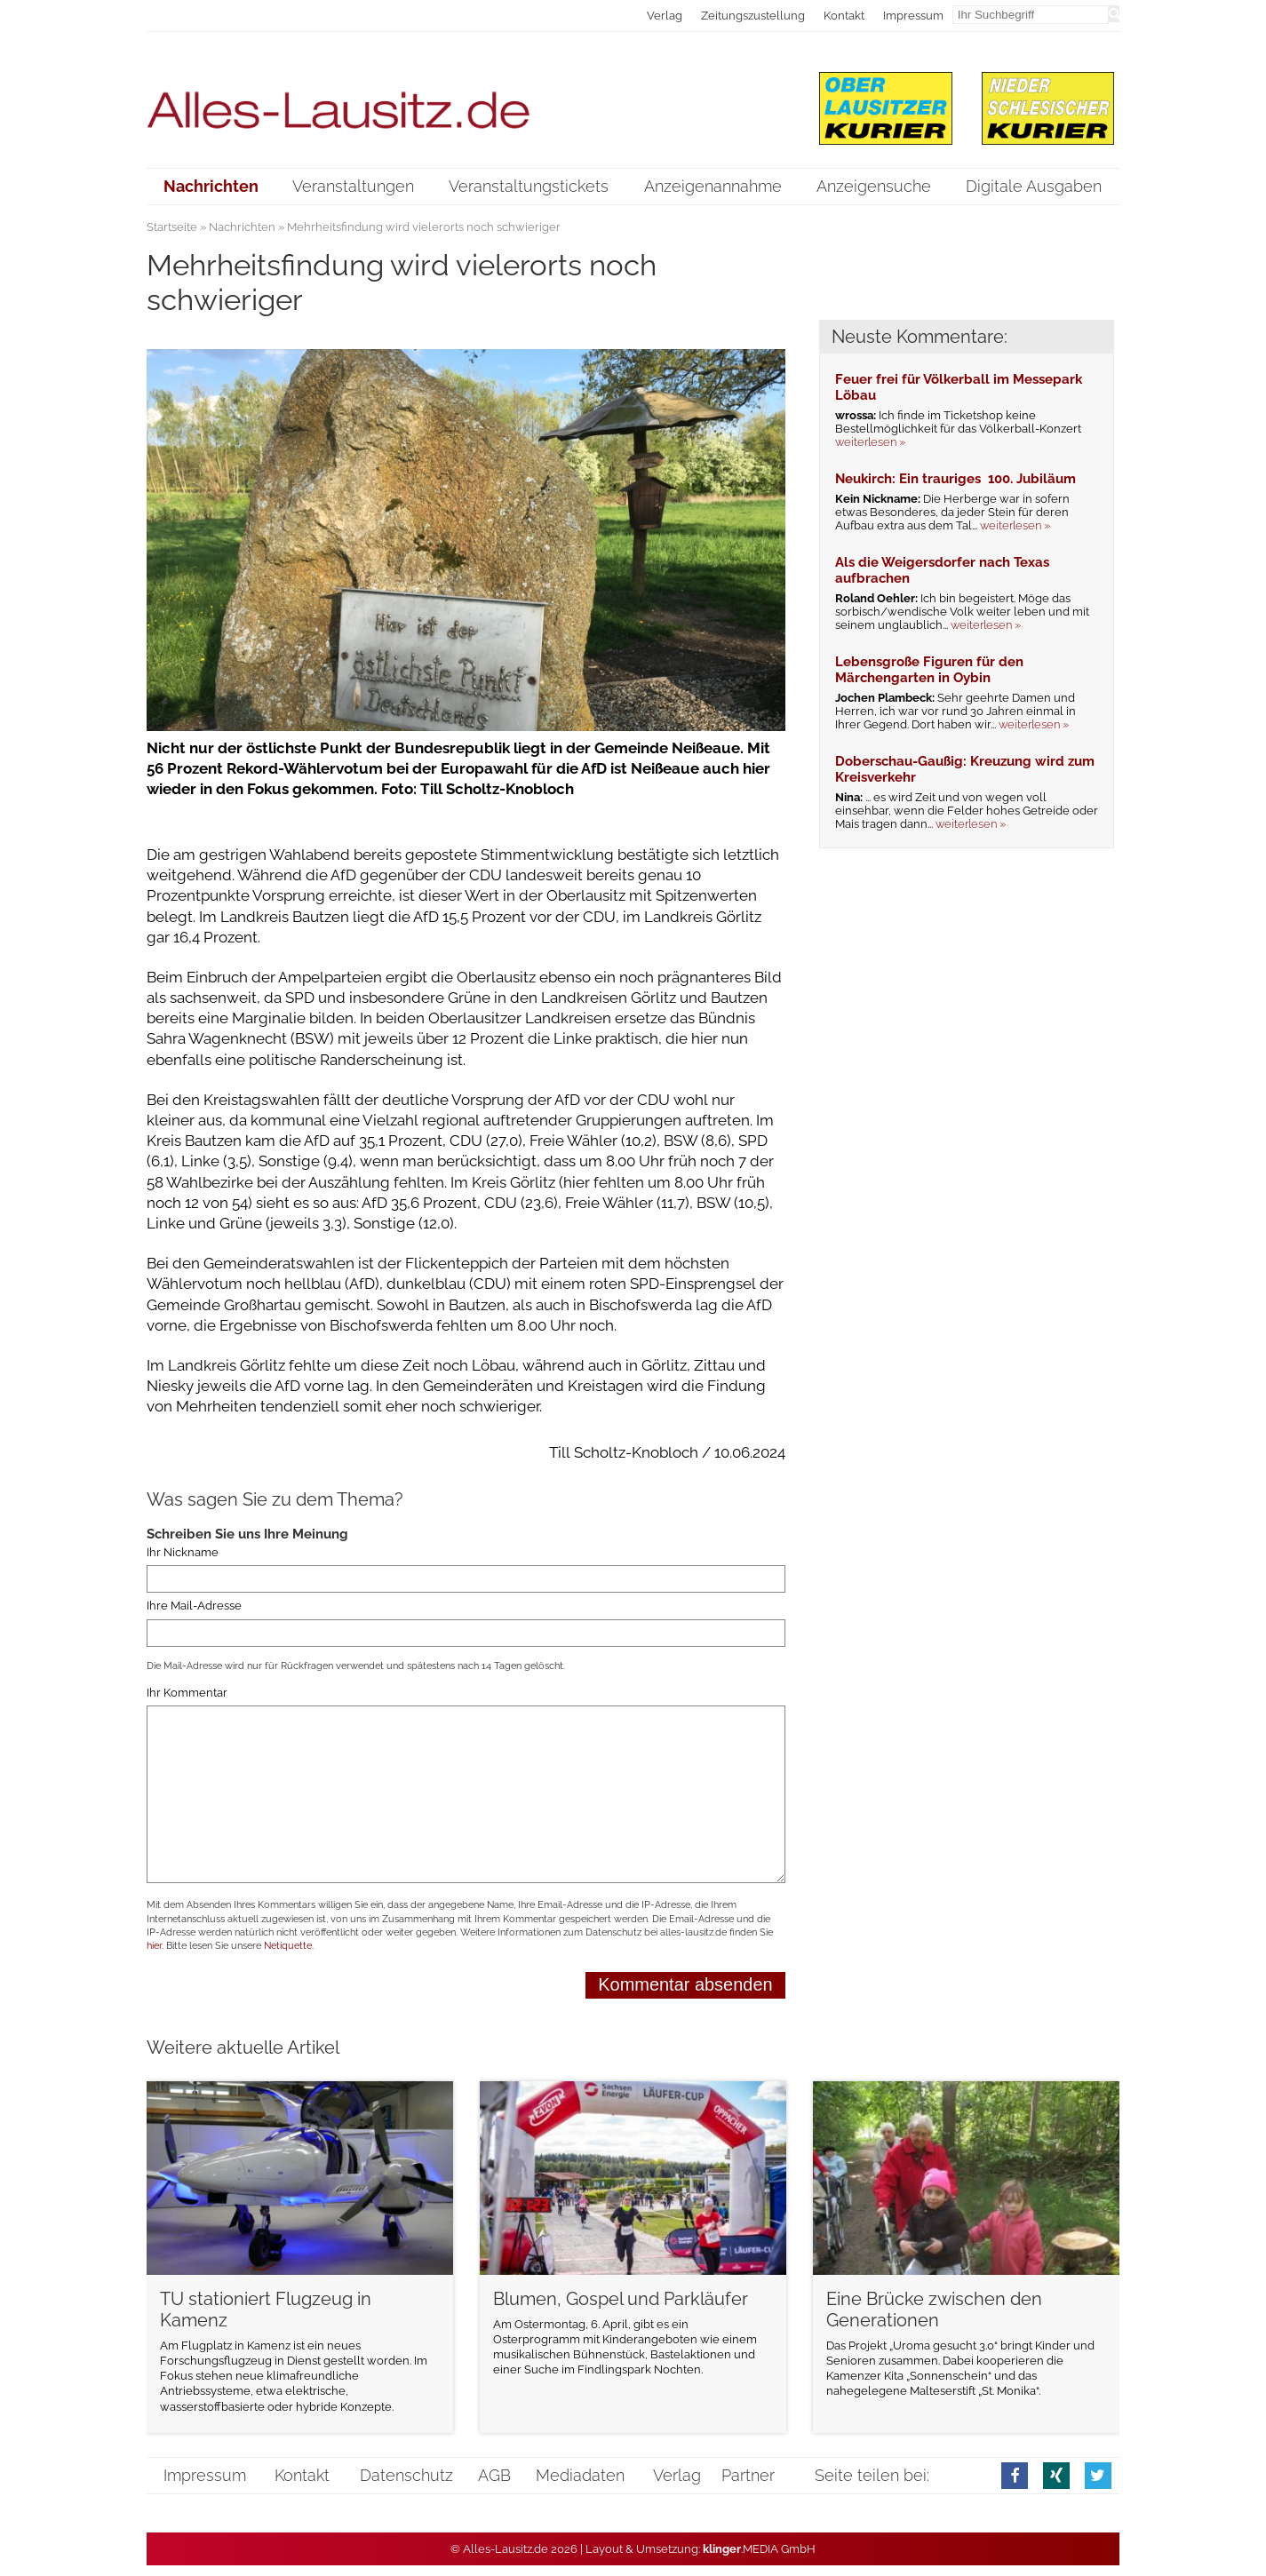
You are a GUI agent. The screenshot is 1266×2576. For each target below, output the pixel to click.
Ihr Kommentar (187, 1692)
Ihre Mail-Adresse (194, 1605)
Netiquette (288, 1946)
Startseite (172, 227)
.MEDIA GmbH (759, 2549)
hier (154, 1946)
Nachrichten (242, 227)
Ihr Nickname (183, 1552)
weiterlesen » (870, 442)
